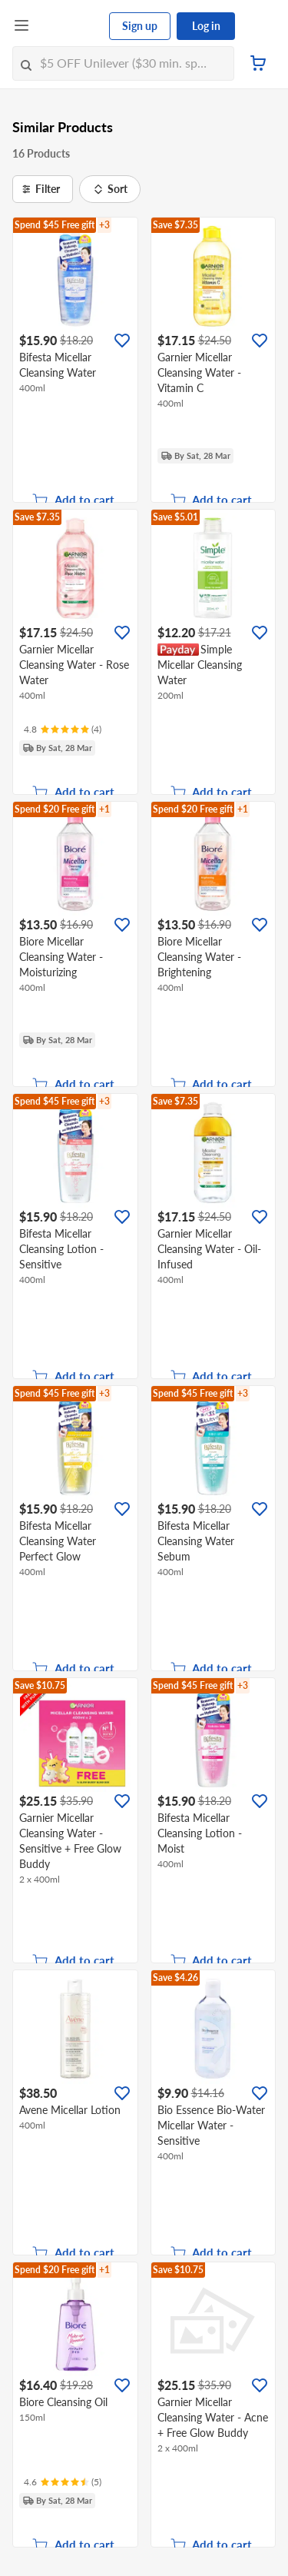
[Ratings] (62, 729)
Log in (206, 25)
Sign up (139, 25)
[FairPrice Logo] (70, 26)
